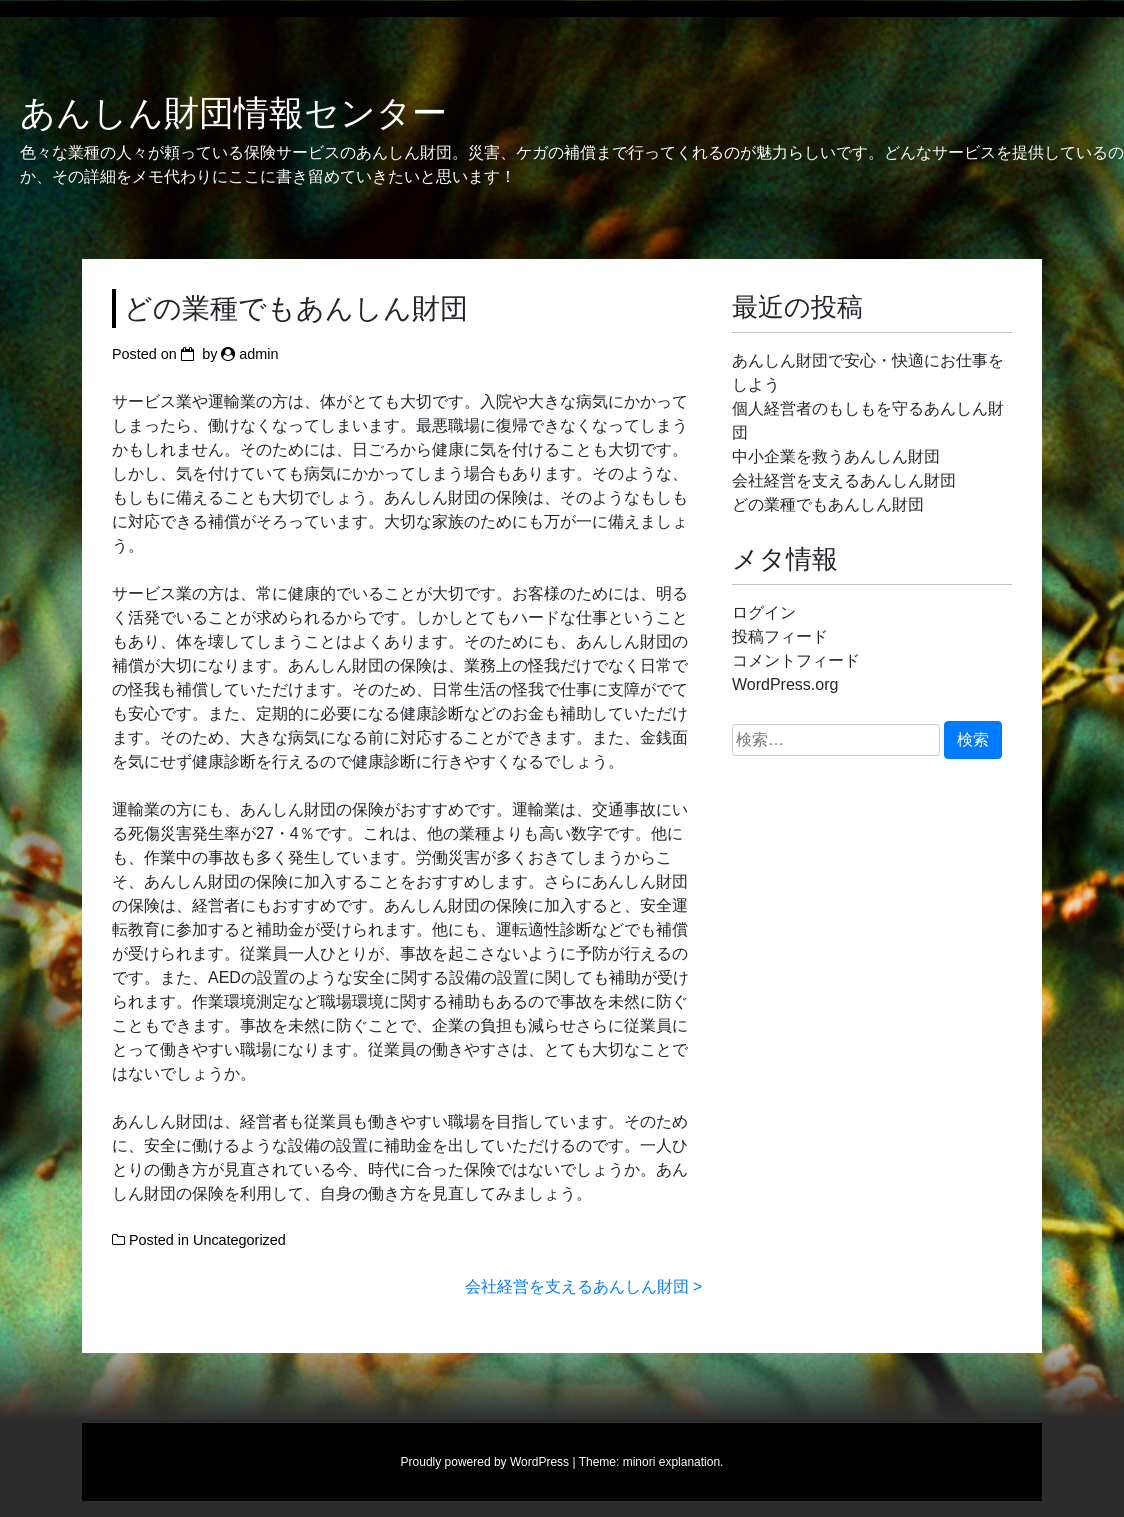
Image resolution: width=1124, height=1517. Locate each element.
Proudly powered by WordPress (485, 1462)
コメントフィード (796, 660)
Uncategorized (239, 1240)
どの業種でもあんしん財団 (828, 504)
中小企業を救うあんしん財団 (836, 456)
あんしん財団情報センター (233, 113)
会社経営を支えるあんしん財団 (577, 1286)
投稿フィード (780, 636)
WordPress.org (785, 684)
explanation (689, 1462)
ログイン (764, 612)
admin (258, 354)
